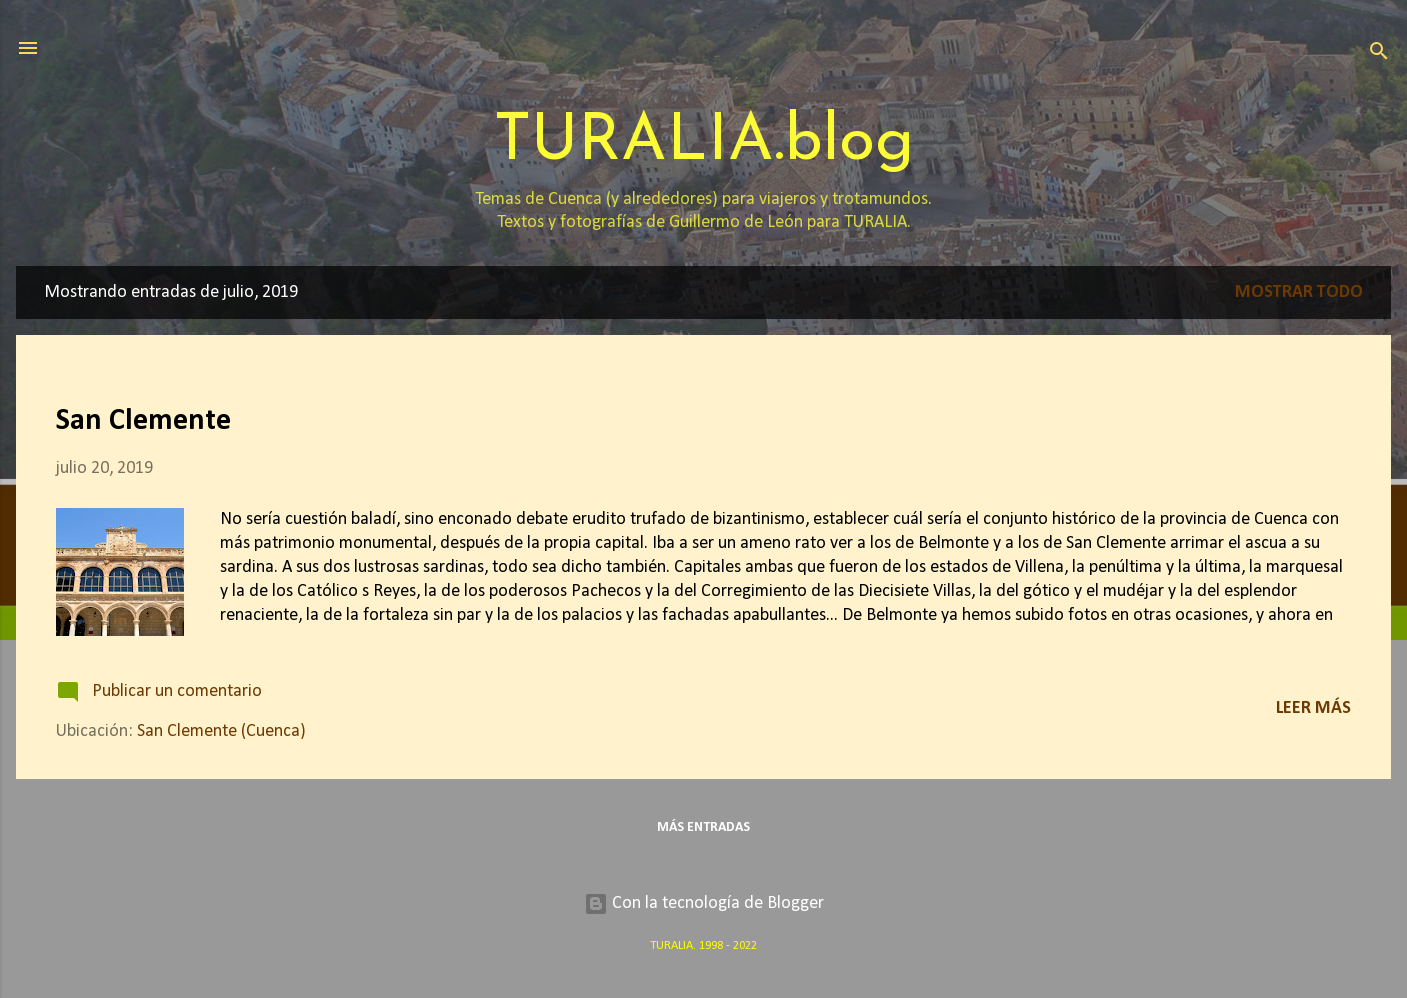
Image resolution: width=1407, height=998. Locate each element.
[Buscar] (1379, 54)
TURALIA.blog (704, 142)
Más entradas (703, 827)
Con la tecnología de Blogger (704, 903)
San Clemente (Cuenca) (221, 731)
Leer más (1313, 708)
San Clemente (143, 421)
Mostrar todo (1299, 292)
